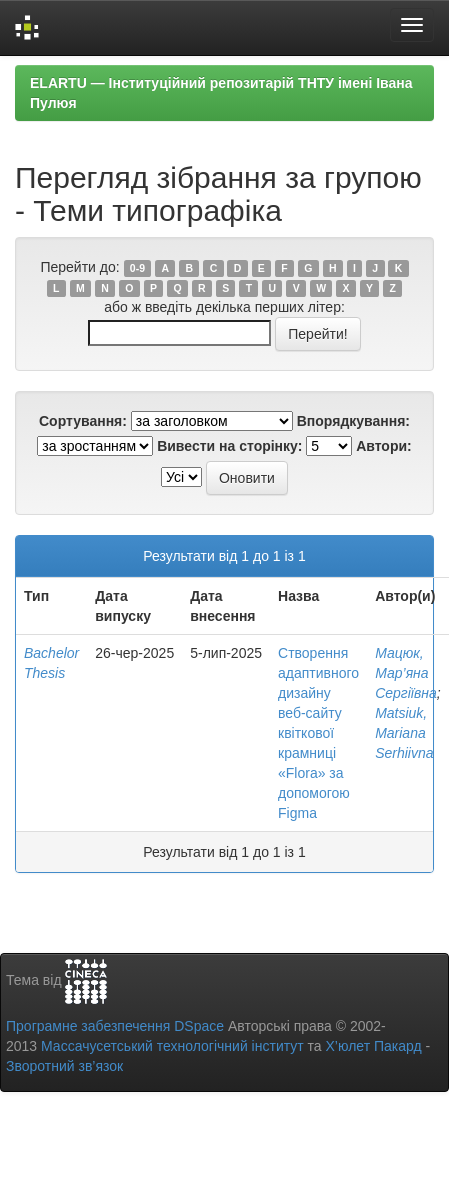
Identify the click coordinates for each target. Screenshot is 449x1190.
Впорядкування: (353, 421)
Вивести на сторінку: (229, 446)
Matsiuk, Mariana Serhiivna (404, 733)
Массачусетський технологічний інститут (172, 1046)
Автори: (384, 446)
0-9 (137, 268)
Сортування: (83, 421)
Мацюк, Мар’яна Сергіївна (406, 673)
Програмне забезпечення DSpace (115, 1026)
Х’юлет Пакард (374, 1046)
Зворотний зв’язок (64, 1066)
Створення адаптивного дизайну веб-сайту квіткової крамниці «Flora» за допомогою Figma (318, 733)
